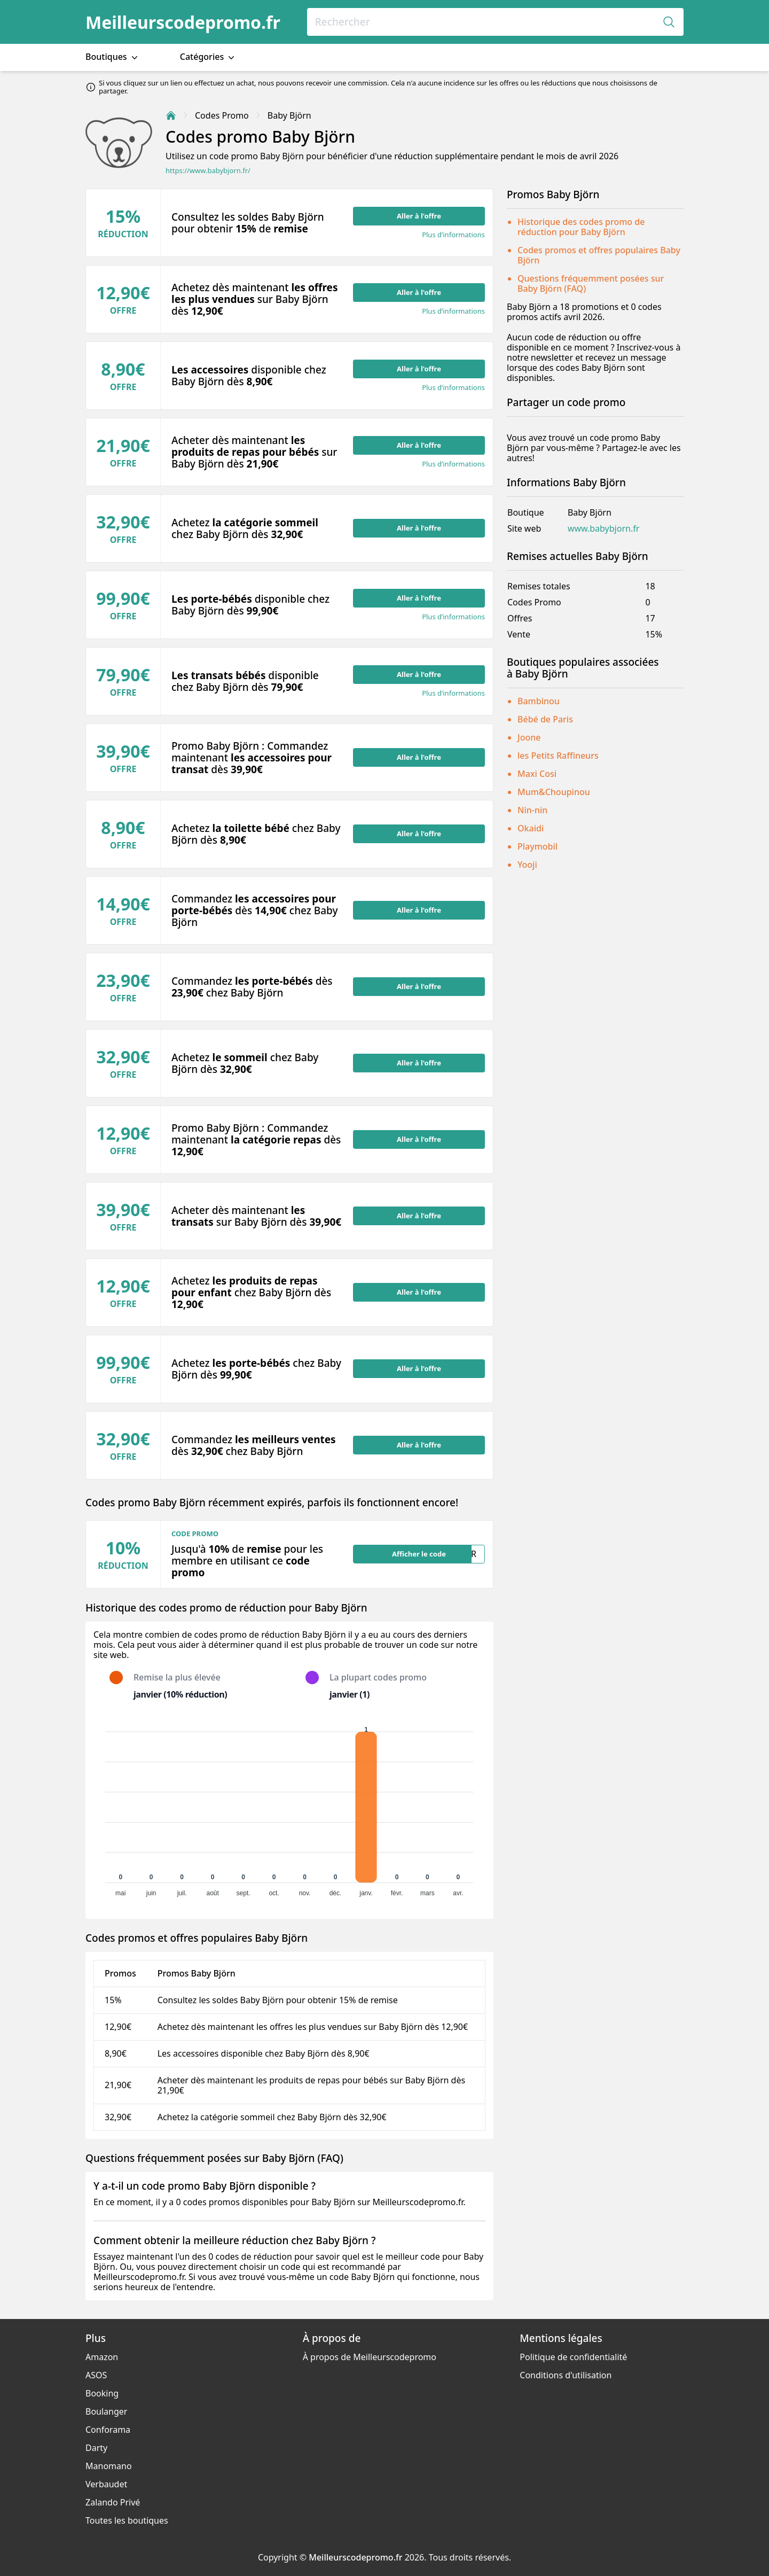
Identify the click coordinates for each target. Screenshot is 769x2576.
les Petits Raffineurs (558, 755)
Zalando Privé (112, 2502)
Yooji (527, 864)
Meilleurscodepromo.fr (182, 22)
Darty (96, 2448)
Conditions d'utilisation (565, 2375)
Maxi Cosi (536, 774)
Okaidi (530, 828)
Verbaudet (106, 2484)
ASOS (96, 2375)
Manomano (108, 2466)
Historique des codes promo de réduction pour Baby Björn (581, 227)
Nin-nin (532, 810)
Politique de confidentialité (573, 2357)
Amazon (101, 2357)
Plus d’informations (453, 235)
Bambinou (538, 701)
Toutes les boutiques (126, 2520)
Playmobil (537, 846)
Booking (102, 2393)
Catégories (208, 57)
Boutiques (112, 57)
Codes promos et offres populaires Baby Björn (598, 255)
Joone (528, 737)
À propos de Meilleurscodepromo (369, 2357)
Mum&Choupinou (553, 792)
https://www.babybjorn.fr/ (208, 171)
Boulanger (106, 2411)
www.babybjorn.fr (603, 529)
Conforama (107, 2429)
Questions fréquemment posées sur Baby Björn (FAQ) (590, 283)
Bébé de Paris (545, 719)
